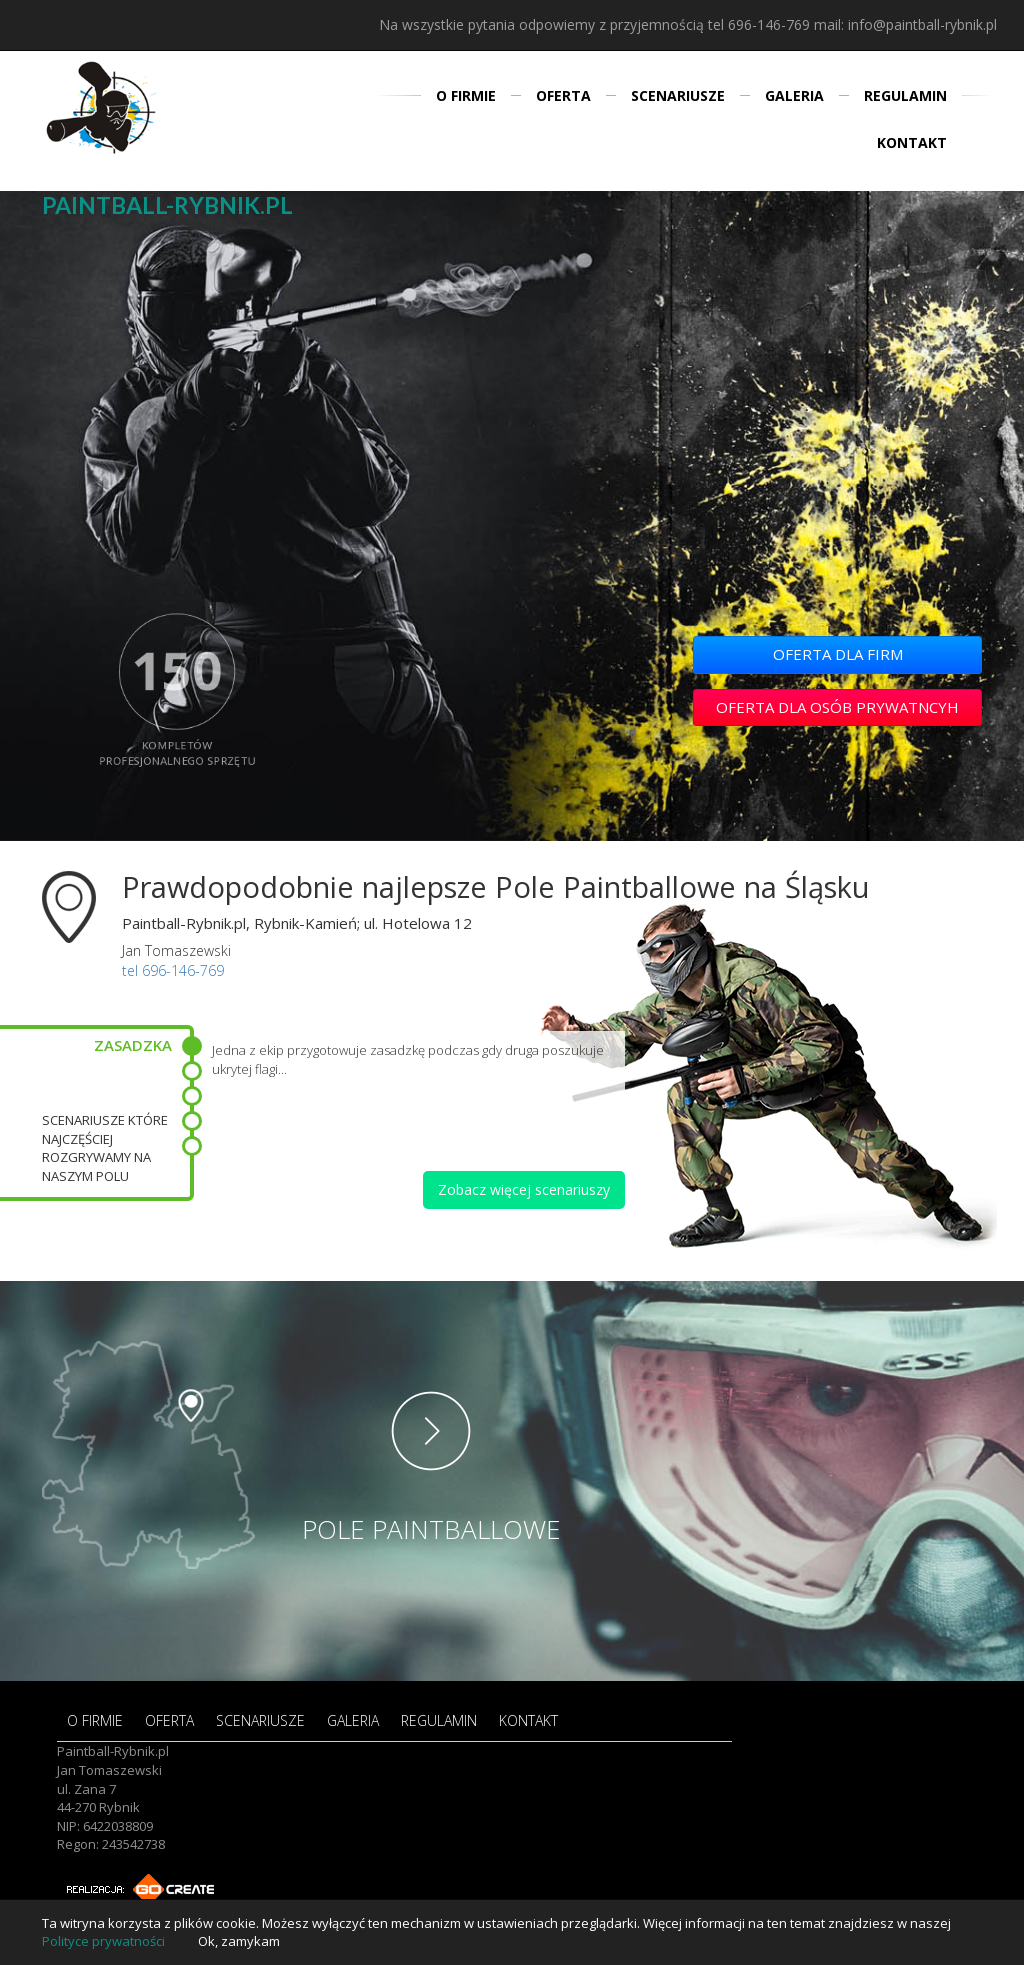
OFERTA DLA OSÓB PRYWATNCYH (837, 707)
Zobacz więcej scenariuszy (524, 1189)
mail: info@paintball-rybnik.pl (905, 24)
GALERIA (794, 95)
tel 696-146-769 (759, 24)
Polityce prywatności (103, 1941)
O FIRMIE (466, 95)
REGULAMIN (905, 95)
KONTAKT (912, 142)
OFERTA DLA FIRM (838, 654)
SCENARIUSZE (678, 95)
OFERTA (563, 95)
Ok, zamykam (239, 1941)
